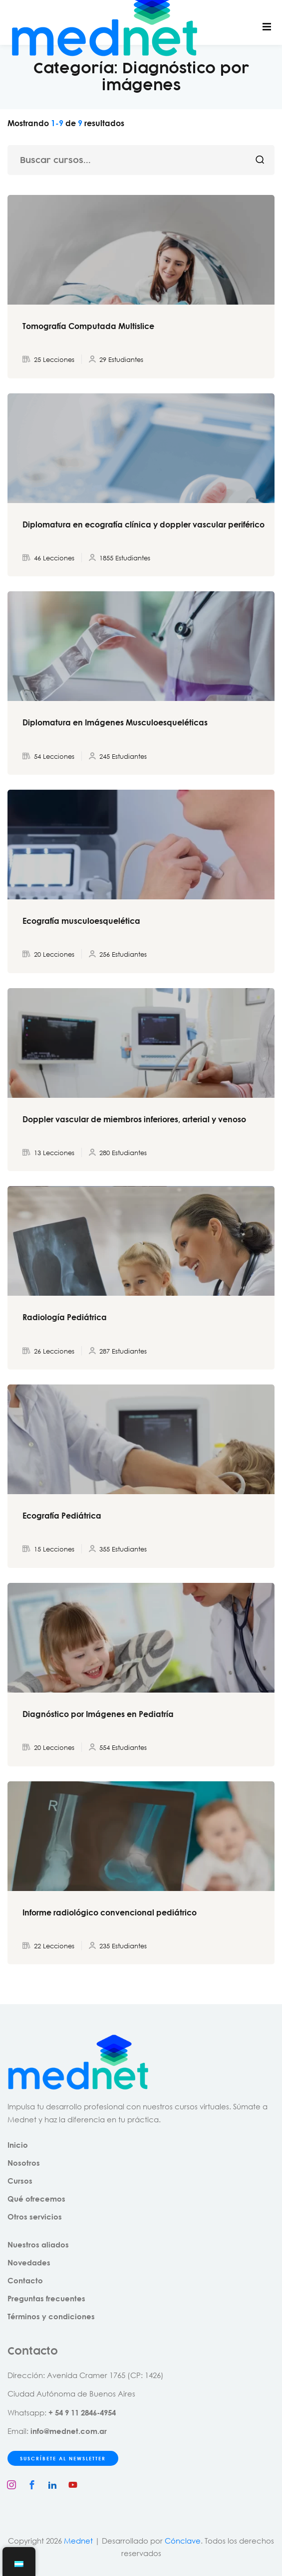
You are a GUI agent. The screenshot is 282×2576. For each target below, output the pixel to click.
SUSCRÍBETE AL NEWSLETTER (63, 2458)
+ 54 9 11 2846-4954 (82, 2412)
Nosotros (23, 2162)
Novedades (28, 2262)
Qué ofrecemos (36, 2198)
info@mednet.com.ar (68, 2430)
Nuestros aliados (38, 2244)
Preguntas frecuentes (46, 2298)
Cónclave (183, 2540)
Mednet (78, 2540)
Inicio (17, 2144)
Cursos (19, 2180)
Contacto (25, 2280)
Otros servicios (34, 2216)
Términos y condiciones (51, 2316)
